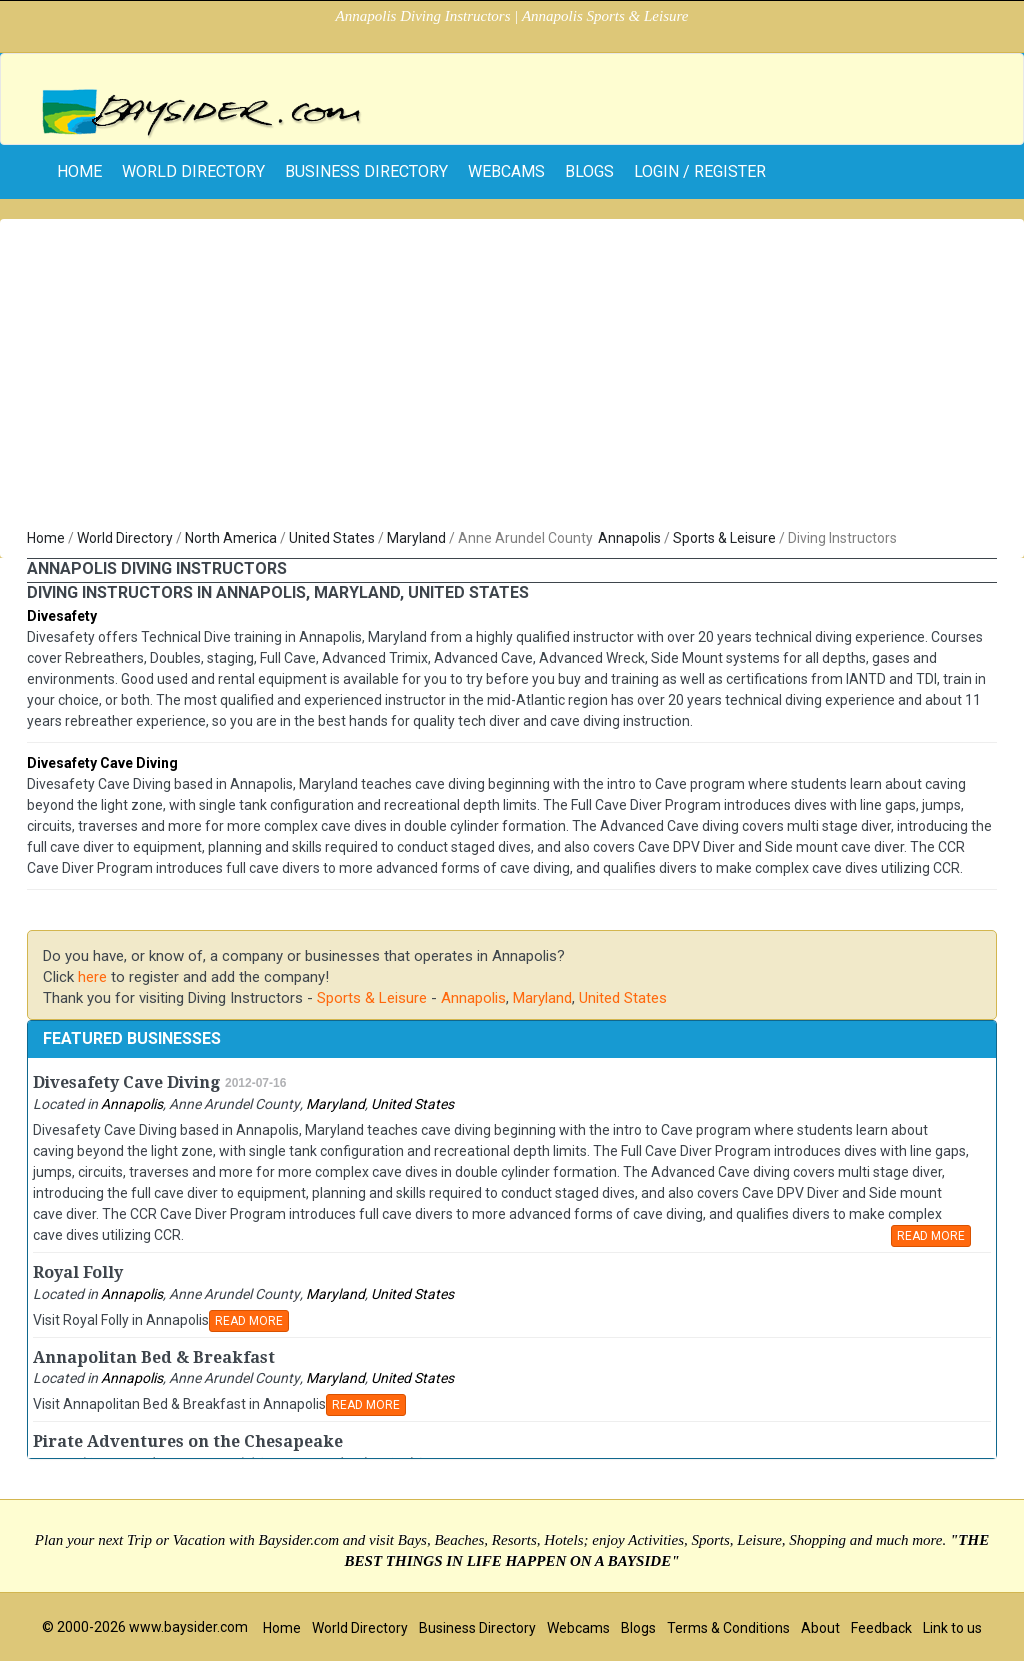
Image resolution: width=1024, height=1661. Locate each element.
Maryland (416, 538)
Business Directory (366, 171)
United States (332, 538)
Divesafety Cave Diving (102, 763)
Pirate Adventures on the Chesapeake (188, 1441)
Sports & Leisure (724, 538)
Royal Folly (78, 1272)
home (79, 171)
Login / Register (700, 171)
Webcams (506, 171)
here (92, 977)
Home (46, 538)
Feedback (881, 1628)
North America (231, 538)
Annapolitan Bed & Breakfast (154, 1357)
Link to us (952, 1628)
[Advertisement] (512, 378)
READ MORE (931, 1236)
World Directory (193, 171)
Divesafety (62, 616)
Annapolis (629, 538)
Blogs (589, 171)
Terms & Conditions (728, 1628)
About (820, 1628)
